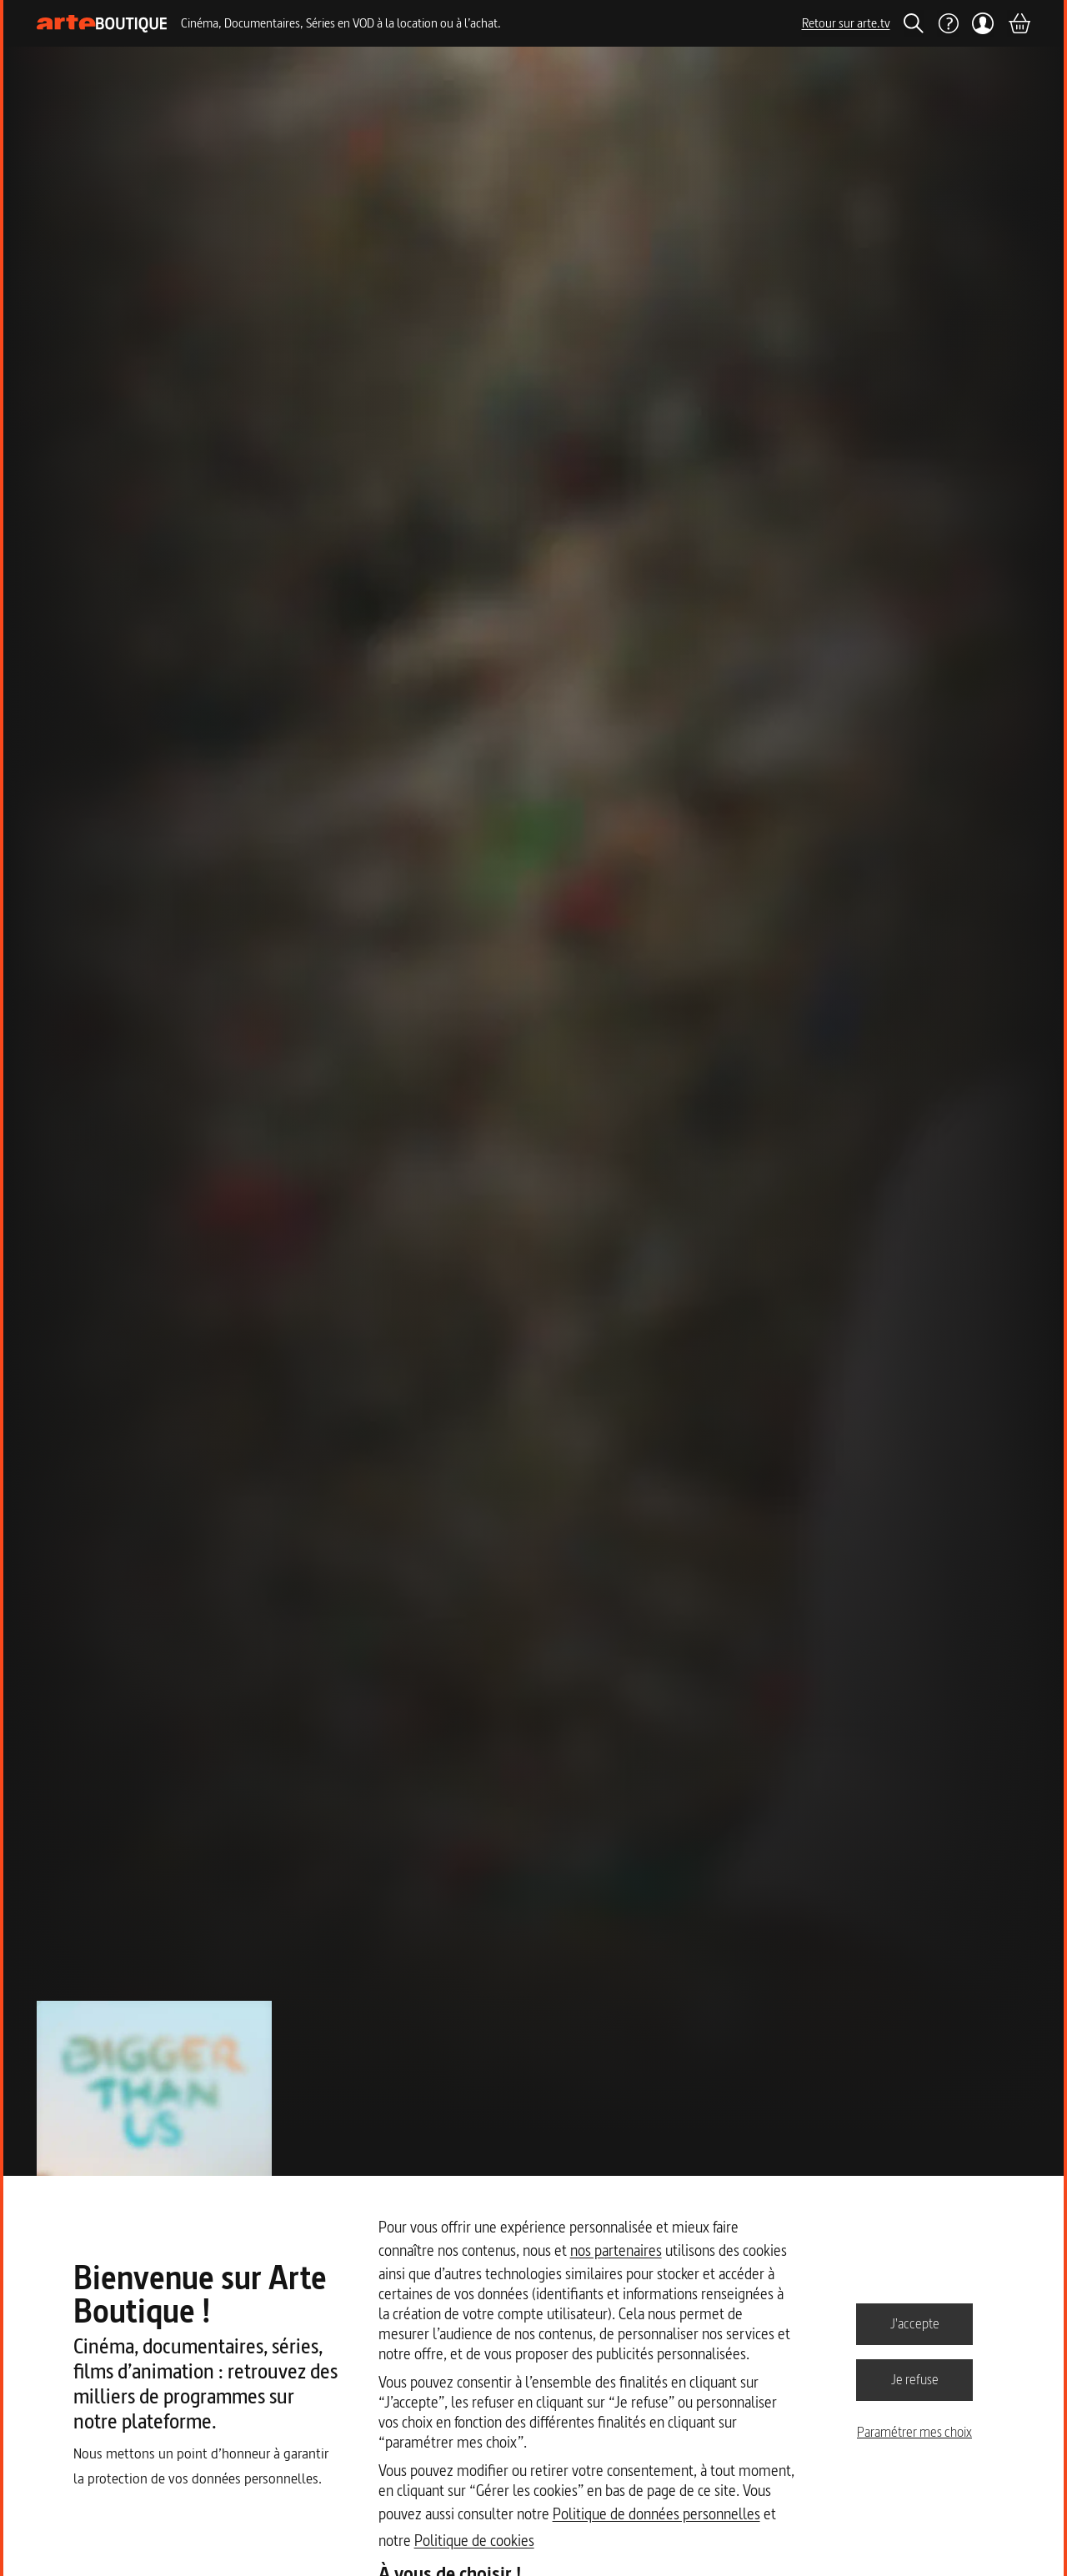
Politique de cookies (474, 2540)
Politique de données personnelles (656, 2513)
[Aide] (948, 23)
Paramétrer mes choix (914, 2432)
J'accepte (914, 2323)
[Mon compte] (983, 23)
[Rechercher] (914, 23)
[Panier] (1018, 23)
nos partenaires (616, 2250)
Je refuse (915, 2379)
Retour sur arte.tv (846, 23)
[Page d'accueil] (102, 23)
